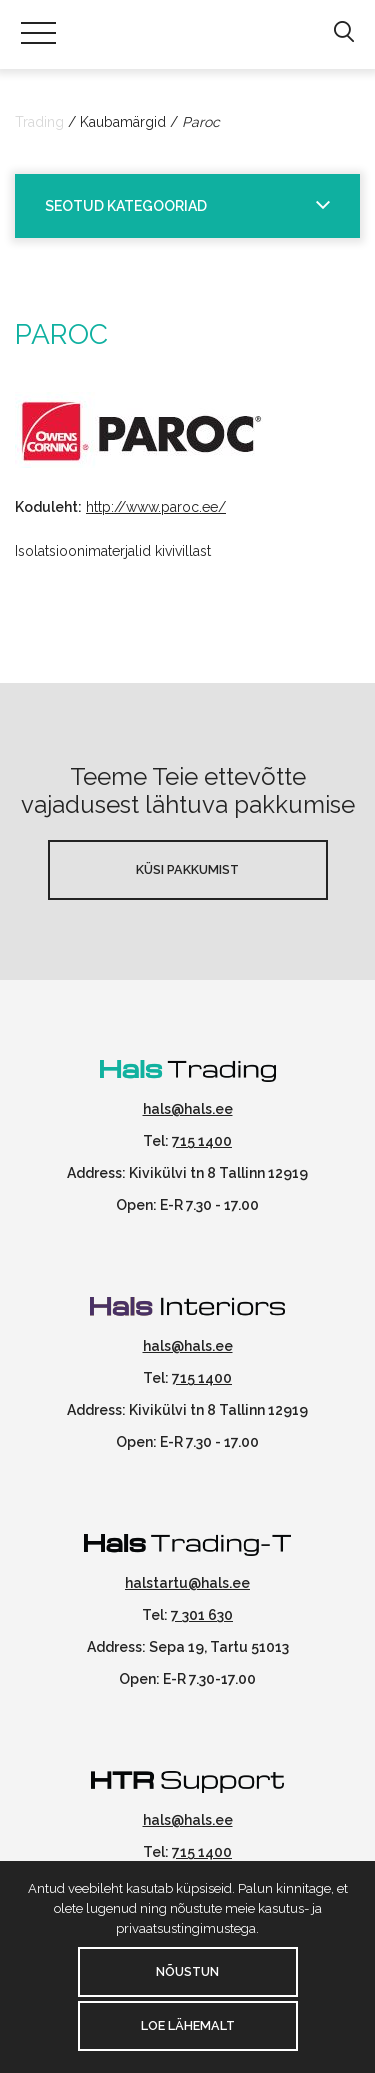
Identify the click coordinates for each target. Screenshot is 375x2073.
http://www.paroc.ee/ (156, 507)
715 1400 (202, 1141)
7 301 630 (202, 1615)
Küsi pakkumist (187, 869)
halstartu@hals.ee (187, 1583)
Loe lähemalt (188, 2025)
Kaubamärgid (123, 122)
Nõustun (187, 1971)
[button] (343, 33)
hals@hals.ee (188, 1109)
